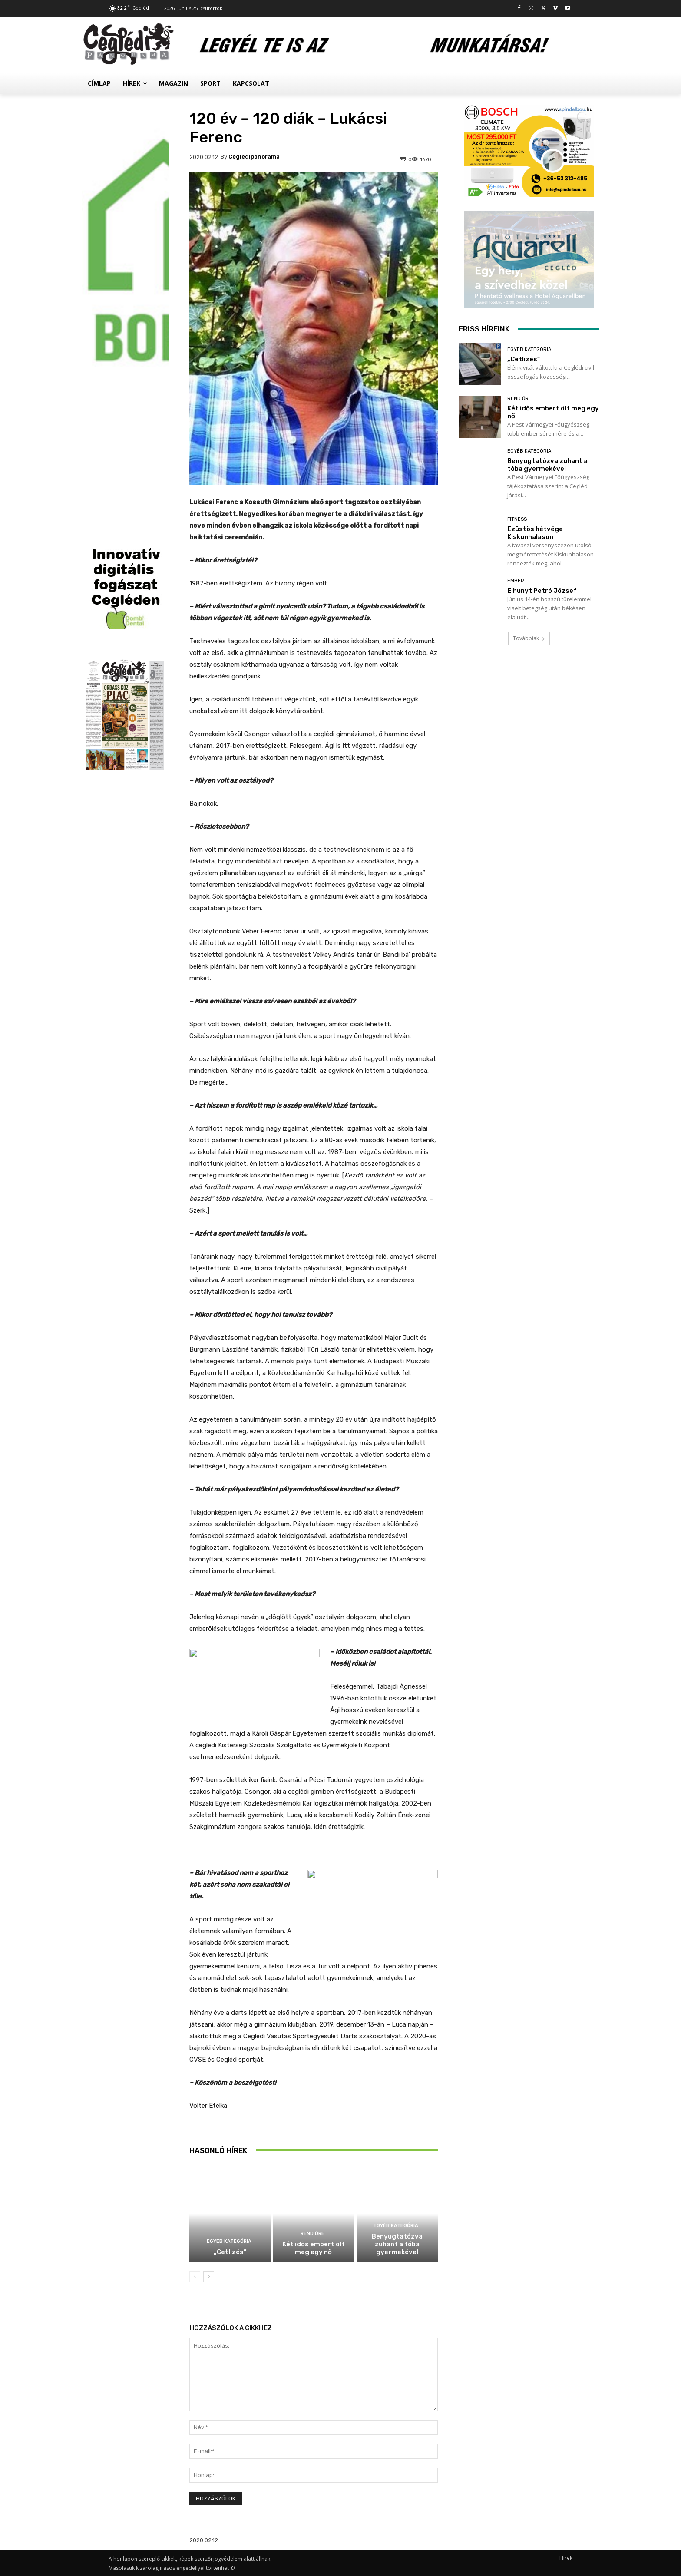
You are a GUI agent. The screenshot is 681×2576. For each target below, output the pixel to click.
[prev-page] (194, 2276)
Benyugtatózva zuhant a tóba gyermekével (397, 2244)
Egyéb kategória (229, 2241)
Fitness (517, 519)
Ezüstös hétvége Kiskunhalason (535, 533)
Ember (515, 581)
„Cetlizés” (230, 2252)
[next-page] (208, 2276)
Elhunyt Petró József (542, 591)
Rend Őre (312, 2233)
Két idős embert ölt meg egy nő (313, 2248)
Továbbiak (529, 638)
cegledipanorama (254, 156)
